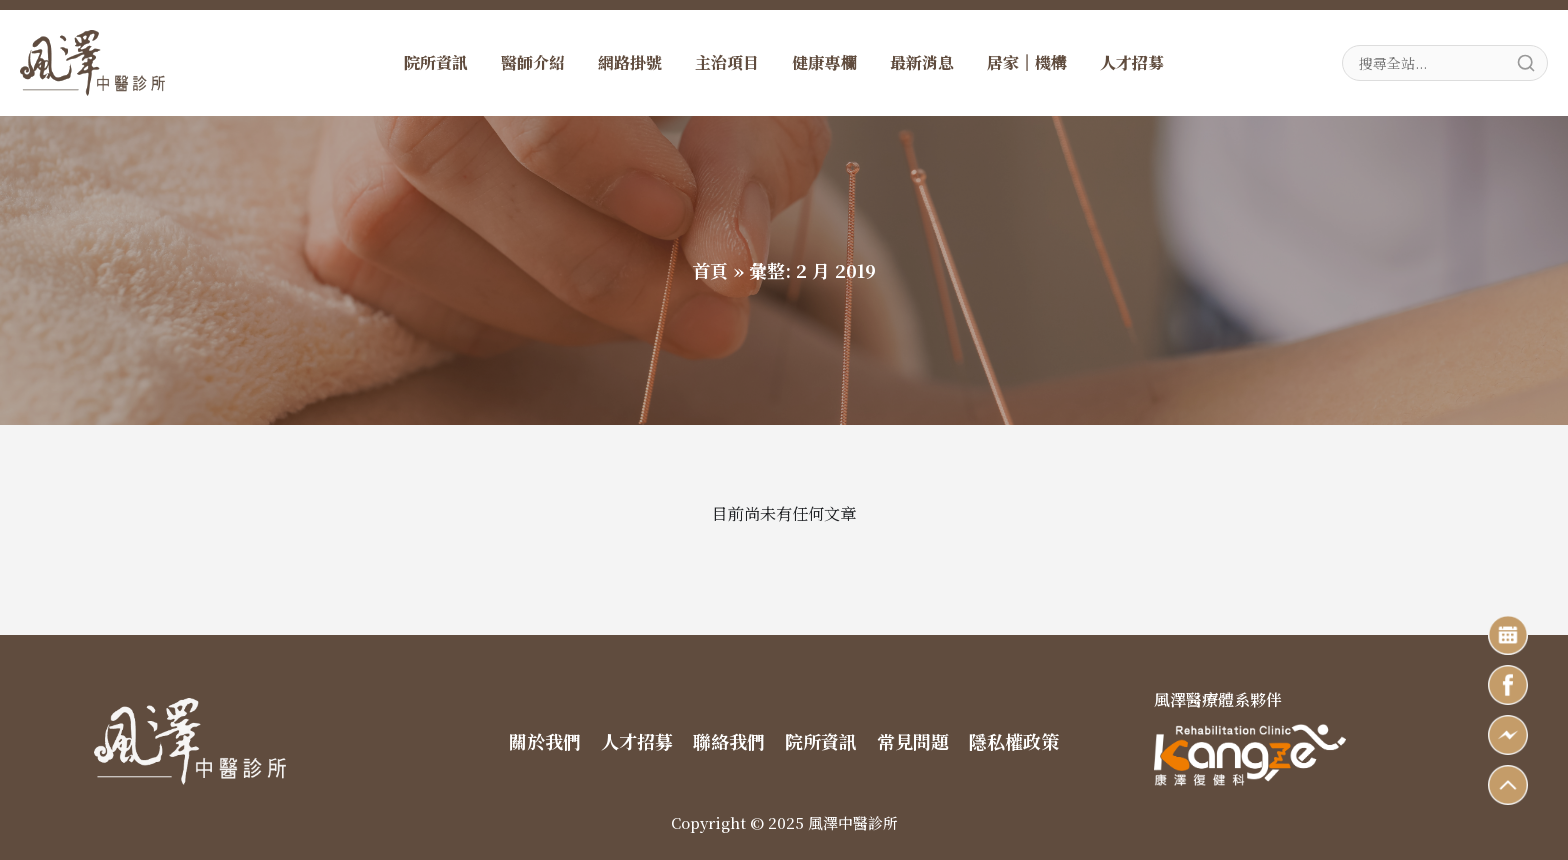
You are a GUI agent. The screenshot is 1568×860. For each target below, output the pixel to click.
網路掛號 (630, 62)
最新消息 (922, 62)
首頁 (710, 270)
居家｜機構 (1027, 62)
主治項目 (727, 62)
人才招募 (1132, 62)
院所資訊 (436, 62)
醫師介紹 (533, 62)
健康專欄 (824, 62)
